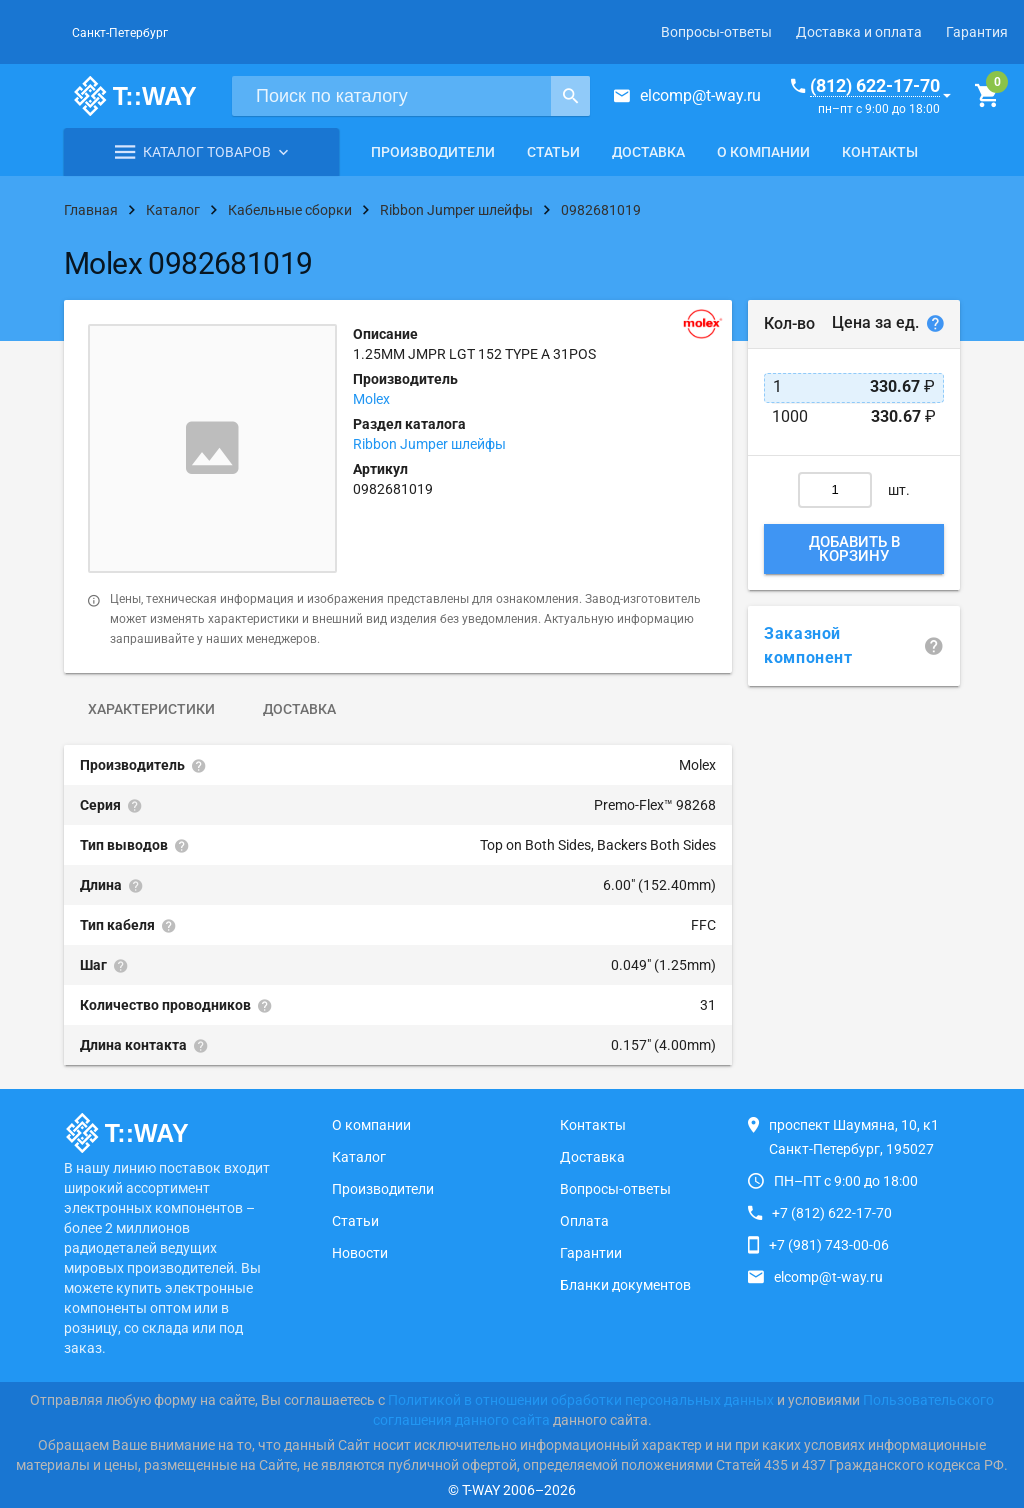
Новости (360, 1253)
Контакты (880, 152)
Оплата (584, 1221)
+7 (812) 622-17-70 (832, 1213)
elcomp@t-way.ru (700, 95)
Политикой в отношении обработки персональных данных (581, 1400)
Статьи (553, 152)
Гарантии (591, 1253)
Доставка (648, 152)
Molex (371, 399)
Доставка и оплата (859, 32)
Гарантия (977, 32)
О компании (763, 152)
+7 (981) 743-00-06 (829, 1245)
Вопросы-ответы (716, 32)
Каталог (359, 1157)
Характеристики (151, 709)
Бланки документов (625, 1285)
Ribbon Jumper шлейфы (429, 444)
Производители (433, 152)
